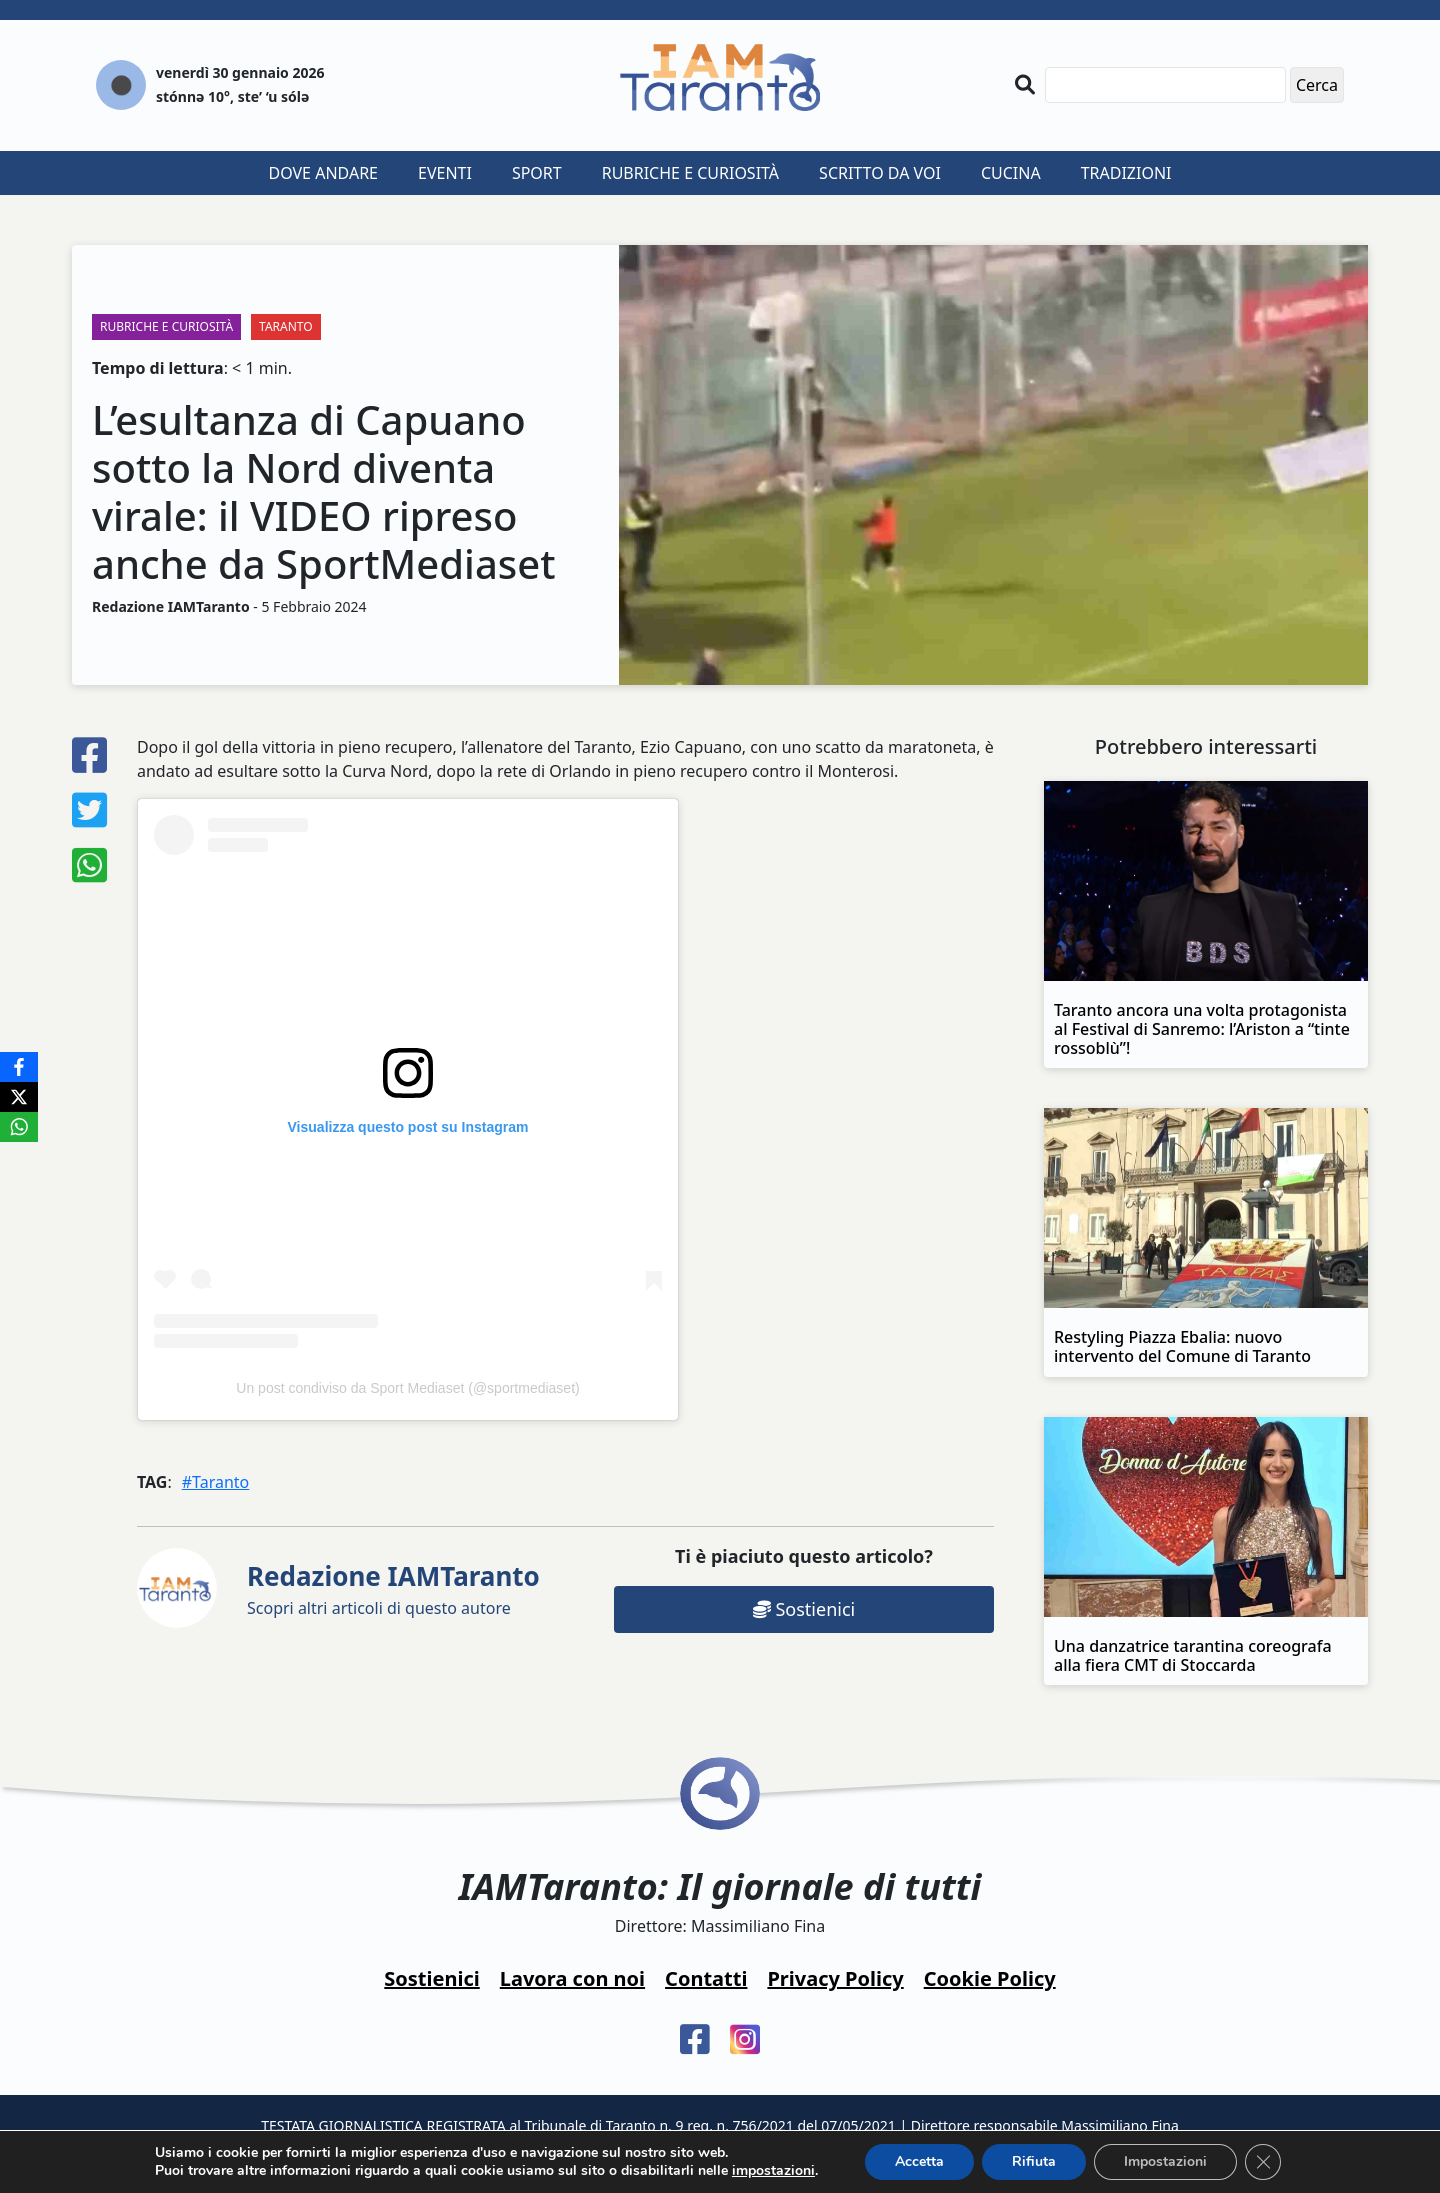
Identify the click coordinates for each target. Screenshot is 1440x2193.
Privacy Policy (835, 1978)
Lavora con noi (572, 1978)
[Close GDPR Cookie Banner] (1263, 2162)
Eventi (445, 173)
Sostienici (804, 1609)
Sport (537, 173)
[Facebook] (19, 1067)
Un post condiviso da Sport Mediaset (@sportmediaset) (407, 1388)
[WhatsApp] (19, 1127)
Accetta (919, 2161)
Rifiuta (1034, 2161)
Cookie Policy (990, 1978)
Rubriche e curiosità (690, 173)
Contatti (706, 1978)
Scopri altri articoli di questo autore (393, 1588)
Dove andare (324, 173)
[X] (19, 1097)
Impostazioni (1165, 2161)
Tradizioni (1126, 173)
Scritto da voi (880, 173)
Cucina (1011, 173)
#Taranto (216, 1482)
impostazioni (773, 2171)
